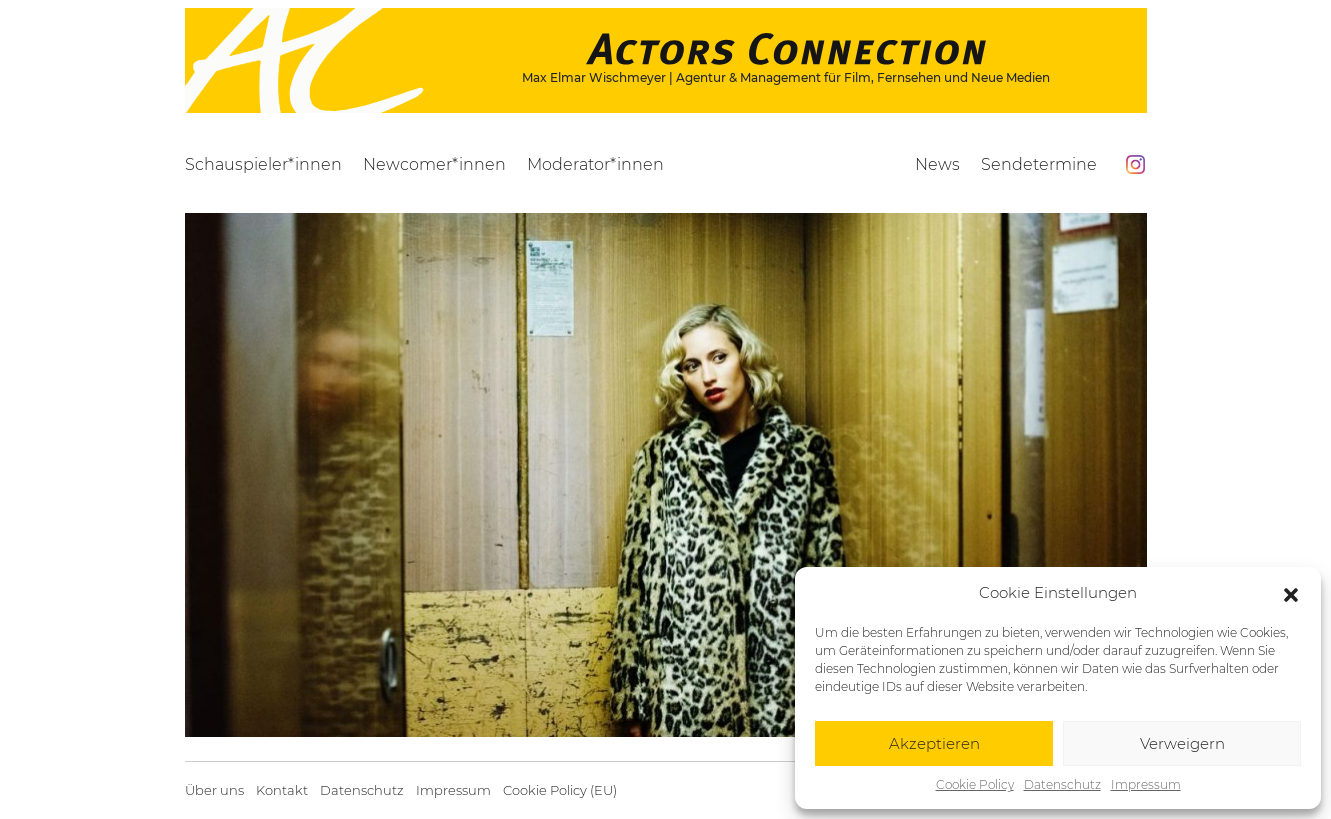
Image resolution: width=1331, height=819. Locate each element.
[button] (1291, 593)
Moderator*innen (595, 164)
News (937, 164)
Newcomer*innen (434, 164)
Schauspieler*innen (263, 164)
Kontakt (282, 790)
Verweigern (1182, 743)
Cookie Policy (975, 784)
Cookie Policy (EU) (560, 790)
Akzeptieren (934, 743)
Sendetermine (1039, 164)
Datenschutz (1062, 784)
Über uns (214, 790)
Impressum (1146, 784)
